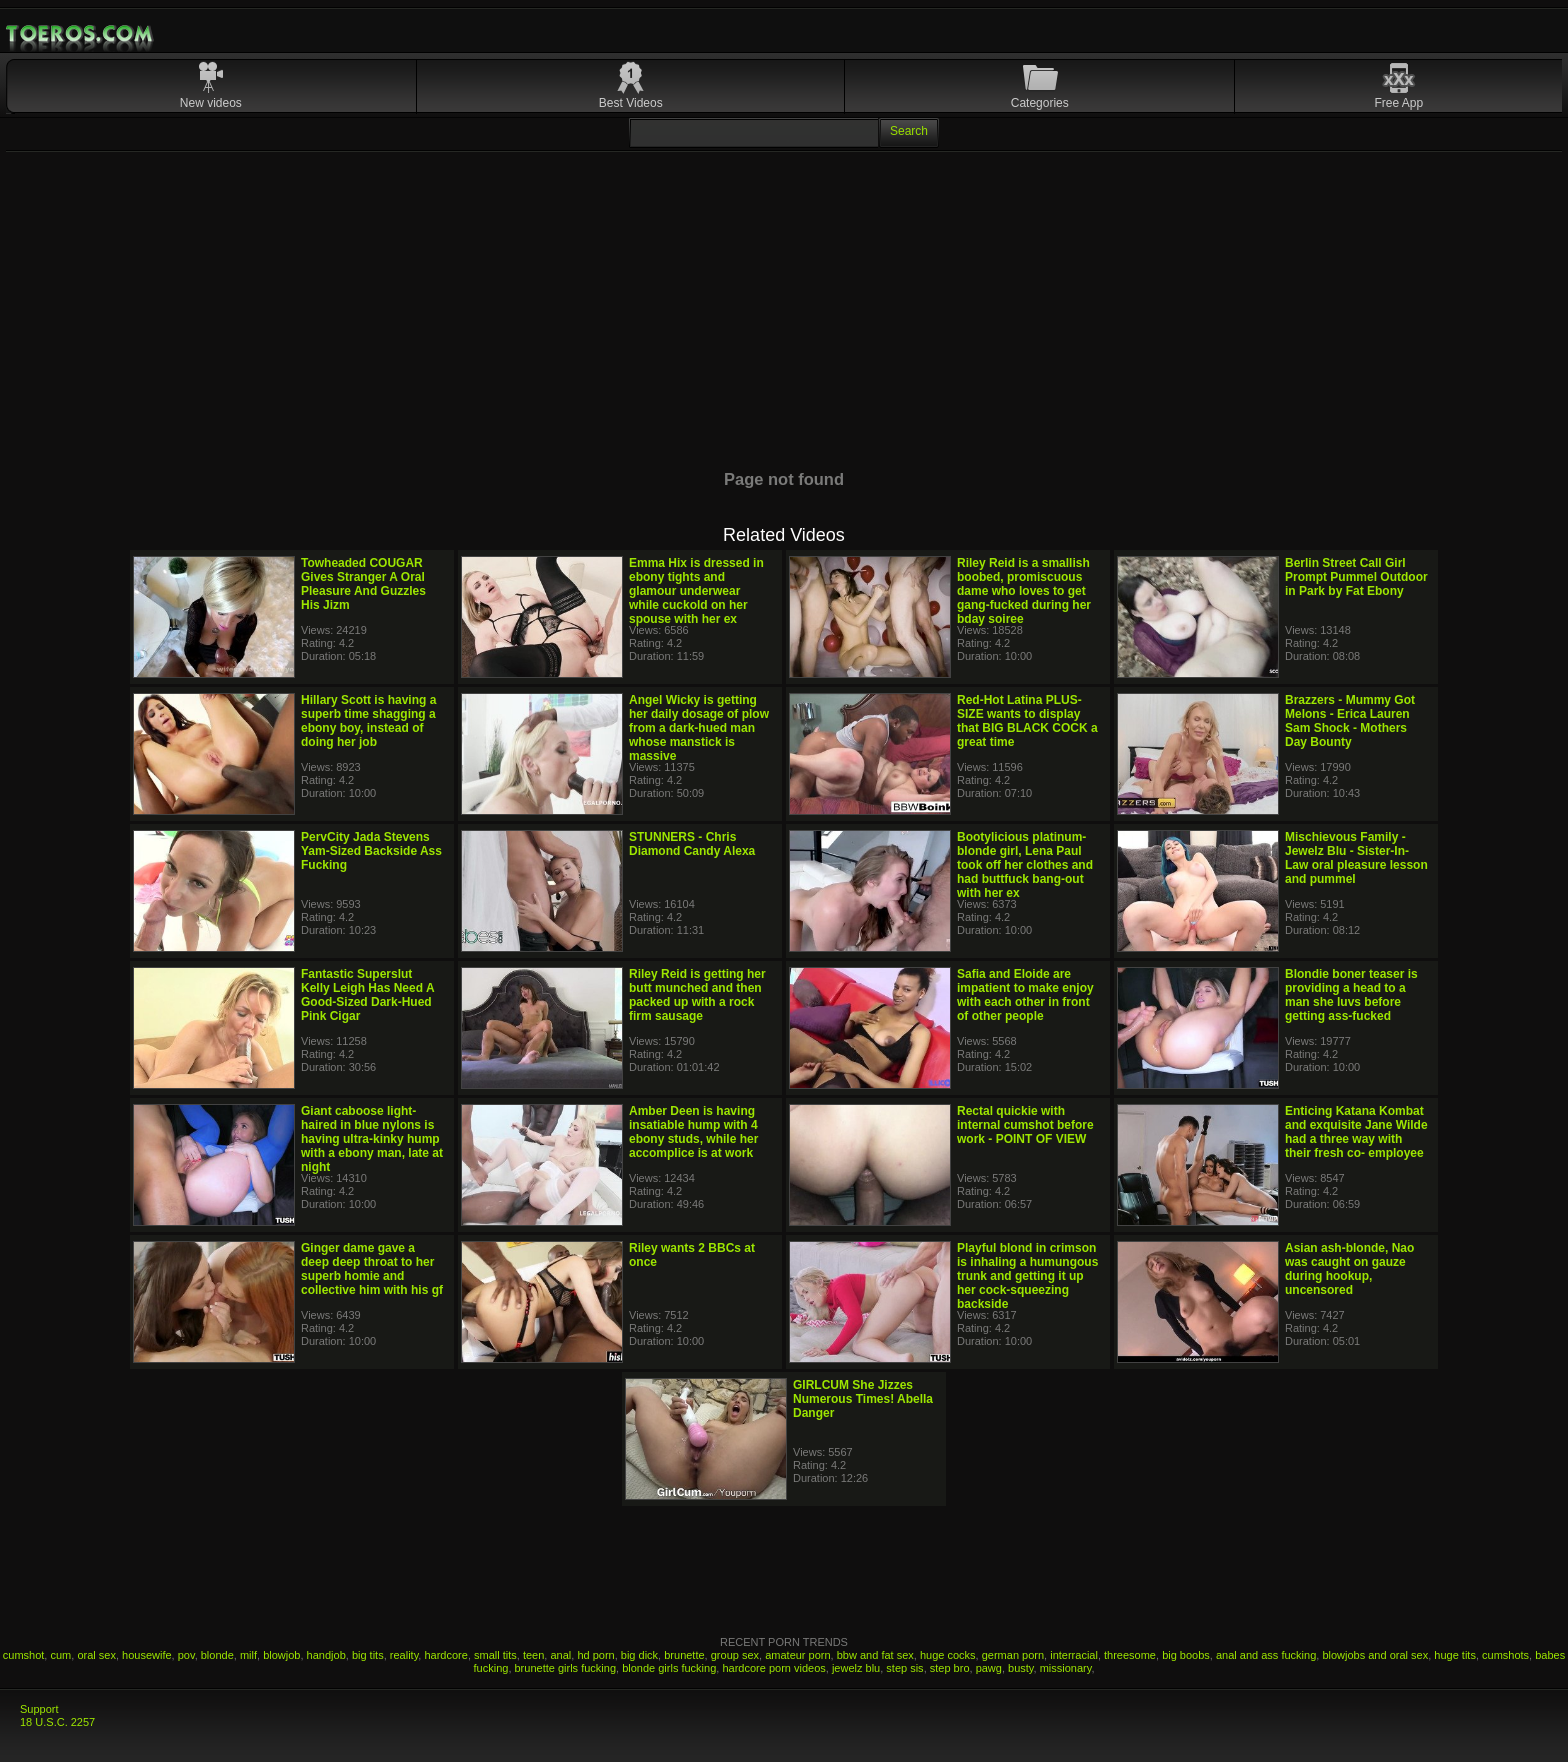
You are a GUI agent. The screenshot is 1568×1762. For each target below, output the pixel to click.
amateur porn (797, 1655)
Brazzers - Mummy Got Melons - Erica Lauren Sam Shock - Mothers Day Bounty (1350, 721)
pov (186, 1655)
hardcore (445, 1655)
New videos (211, 103)
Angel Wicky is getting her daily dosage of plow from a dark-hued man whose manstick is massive (699, 728)
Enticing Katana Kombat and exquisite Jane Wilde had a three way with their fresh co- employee (1356, 1132)
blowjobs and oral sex (1375, 1655)
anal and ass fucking (1266, 1655)
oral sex (96, 1655)
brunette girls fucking (566, 1668)
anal (560, 1655)
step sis (904, 1668)
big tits (368, 1655)
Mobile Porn (81, 34)
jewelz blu (856, 1668)
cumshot (24, 1655)
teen (533, 1655)
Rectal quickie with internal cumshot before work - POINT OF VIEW (1025, 1125)
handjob (326, 1655)
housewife (147, 1655)
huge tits (1455, 1655)
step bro (950, 1668)
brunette (684, 1655)
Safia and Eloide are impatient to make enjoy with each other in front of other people (1025, 995)
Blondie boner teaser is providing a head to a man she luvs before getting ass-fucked (1351, 995)
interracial (1074, 1655)
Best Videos (631, 103)
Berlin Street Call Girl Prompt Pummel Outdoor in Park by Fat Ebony (1356, 577)
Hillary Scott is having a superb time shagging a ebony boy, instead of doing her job (368, 721)
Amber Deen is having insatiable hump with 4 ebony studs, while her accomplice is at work (693, 1132)
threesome (1130, 1655)
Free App (1399, 103)
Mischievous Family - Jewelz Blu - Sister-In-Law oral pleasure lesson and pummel (1356, 858)
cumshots (1505, 1655)
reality (404, 1655)
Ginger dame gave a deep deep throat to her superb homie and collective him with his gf (372, 1269)
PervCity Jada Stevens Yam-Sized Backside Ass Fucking (371, 851)
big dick (639, 1655)
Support (39, 1709)
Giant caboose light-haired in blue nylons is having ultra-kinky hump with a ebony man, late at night (372, 1139)
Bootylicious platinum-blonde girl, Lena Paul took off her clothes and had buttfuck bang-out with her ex (1025, 865)
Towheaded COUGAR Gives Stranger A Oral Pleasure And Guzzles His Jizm (363, 584)
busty (1020, 1668)
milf (248, 1655)
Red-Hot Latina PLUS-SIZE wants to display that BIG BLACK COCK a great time (1027, 721)
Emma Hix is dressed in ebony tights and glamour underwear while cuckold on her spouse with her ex (696, 591)
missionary (1066, 1668)
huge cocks (948, 1655)
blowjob (281, 1655)
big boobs (1186, 1655)
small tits (495, 1655)
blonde (217, 1655)
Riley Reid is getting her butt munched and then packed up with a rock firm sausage (697, 995)
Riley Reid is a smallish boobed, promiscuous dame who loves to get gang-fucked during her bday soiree (1024, 591)
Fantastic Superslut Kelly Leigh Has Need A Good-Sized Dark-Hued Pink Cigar (367, 995)
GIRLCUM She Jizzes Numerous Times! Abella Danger (863, 1399)
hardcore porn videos (773, 1668)
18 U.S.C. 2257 (57, 1722)
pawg (989, 1668)
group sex (735, 1655)
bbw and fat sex (875, 1655)
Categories (1040, 103)
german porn (1013, 1655)
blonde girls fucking (669, 1668)
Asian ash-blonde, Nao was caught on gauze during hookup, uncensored (1349, 1269)
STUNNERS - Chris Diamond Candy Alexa (692, 844)
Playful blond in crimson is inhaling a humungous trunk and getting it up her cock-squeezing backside (1027, 1276)
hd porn (595, 1655)
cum (60, 1655)
